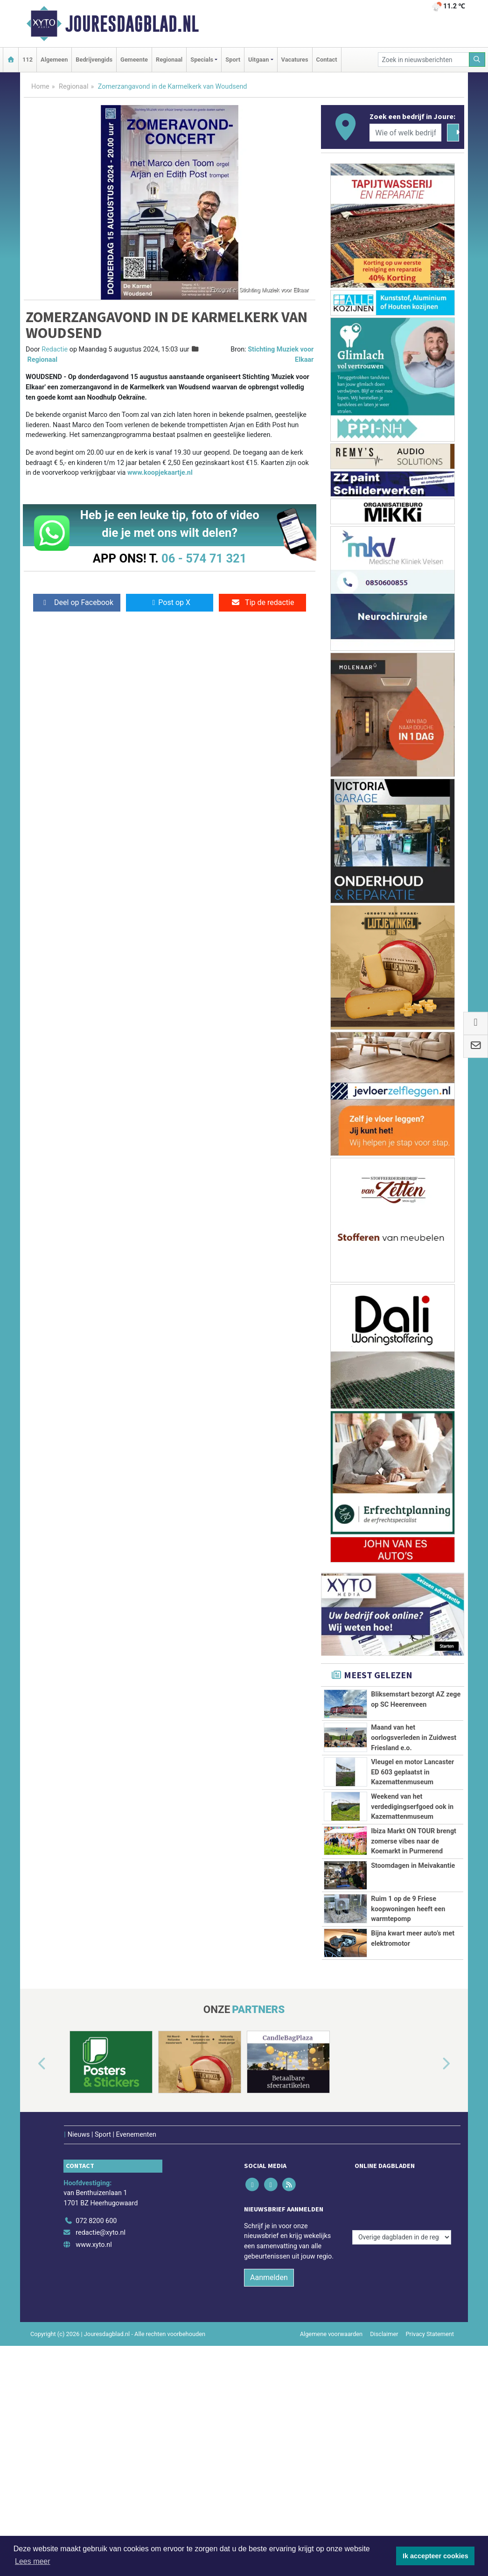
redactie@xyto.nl (100, 2440)
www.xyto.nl (94, 2452)
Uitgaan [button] (258, 59)
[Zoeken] (477, 59)
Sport (232, 59)
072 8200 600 (96, 2429)
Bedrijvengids (94, 59)
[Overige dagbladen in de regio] (401, 2408)
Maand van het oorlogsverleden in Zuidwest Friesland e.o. (413, 1738)
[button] (31, 2284)
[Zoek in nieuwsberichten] (423, 59)
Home (40, 87)
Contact (326, 59)
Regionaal (169, 59)
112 (27, 59)
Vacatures (294, 59)
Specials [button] (201, 59)
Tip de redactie (262, 602)
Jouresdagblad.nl (132, 23)
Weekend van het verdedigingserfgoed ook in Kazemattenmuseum (412, 1879)
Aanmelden (269, 2485)
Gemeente (134, 59)
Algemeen (54, 59)
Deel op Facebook (76, 602)
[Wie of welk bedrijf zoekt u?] (405, 132)
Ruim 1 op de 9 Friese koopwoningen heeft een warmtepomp (408, 2097)
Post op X (169, 602)
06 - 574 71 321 (203, 558)
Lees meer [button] (32, 2561)
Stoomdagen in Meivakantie (413, 2051)
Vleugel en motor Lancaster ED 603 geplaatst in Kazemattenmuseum (412, 1803)
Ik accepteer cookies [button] (435, 2556)
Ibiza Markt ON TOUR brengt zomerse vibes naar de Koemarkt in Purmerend (413, 1955)
